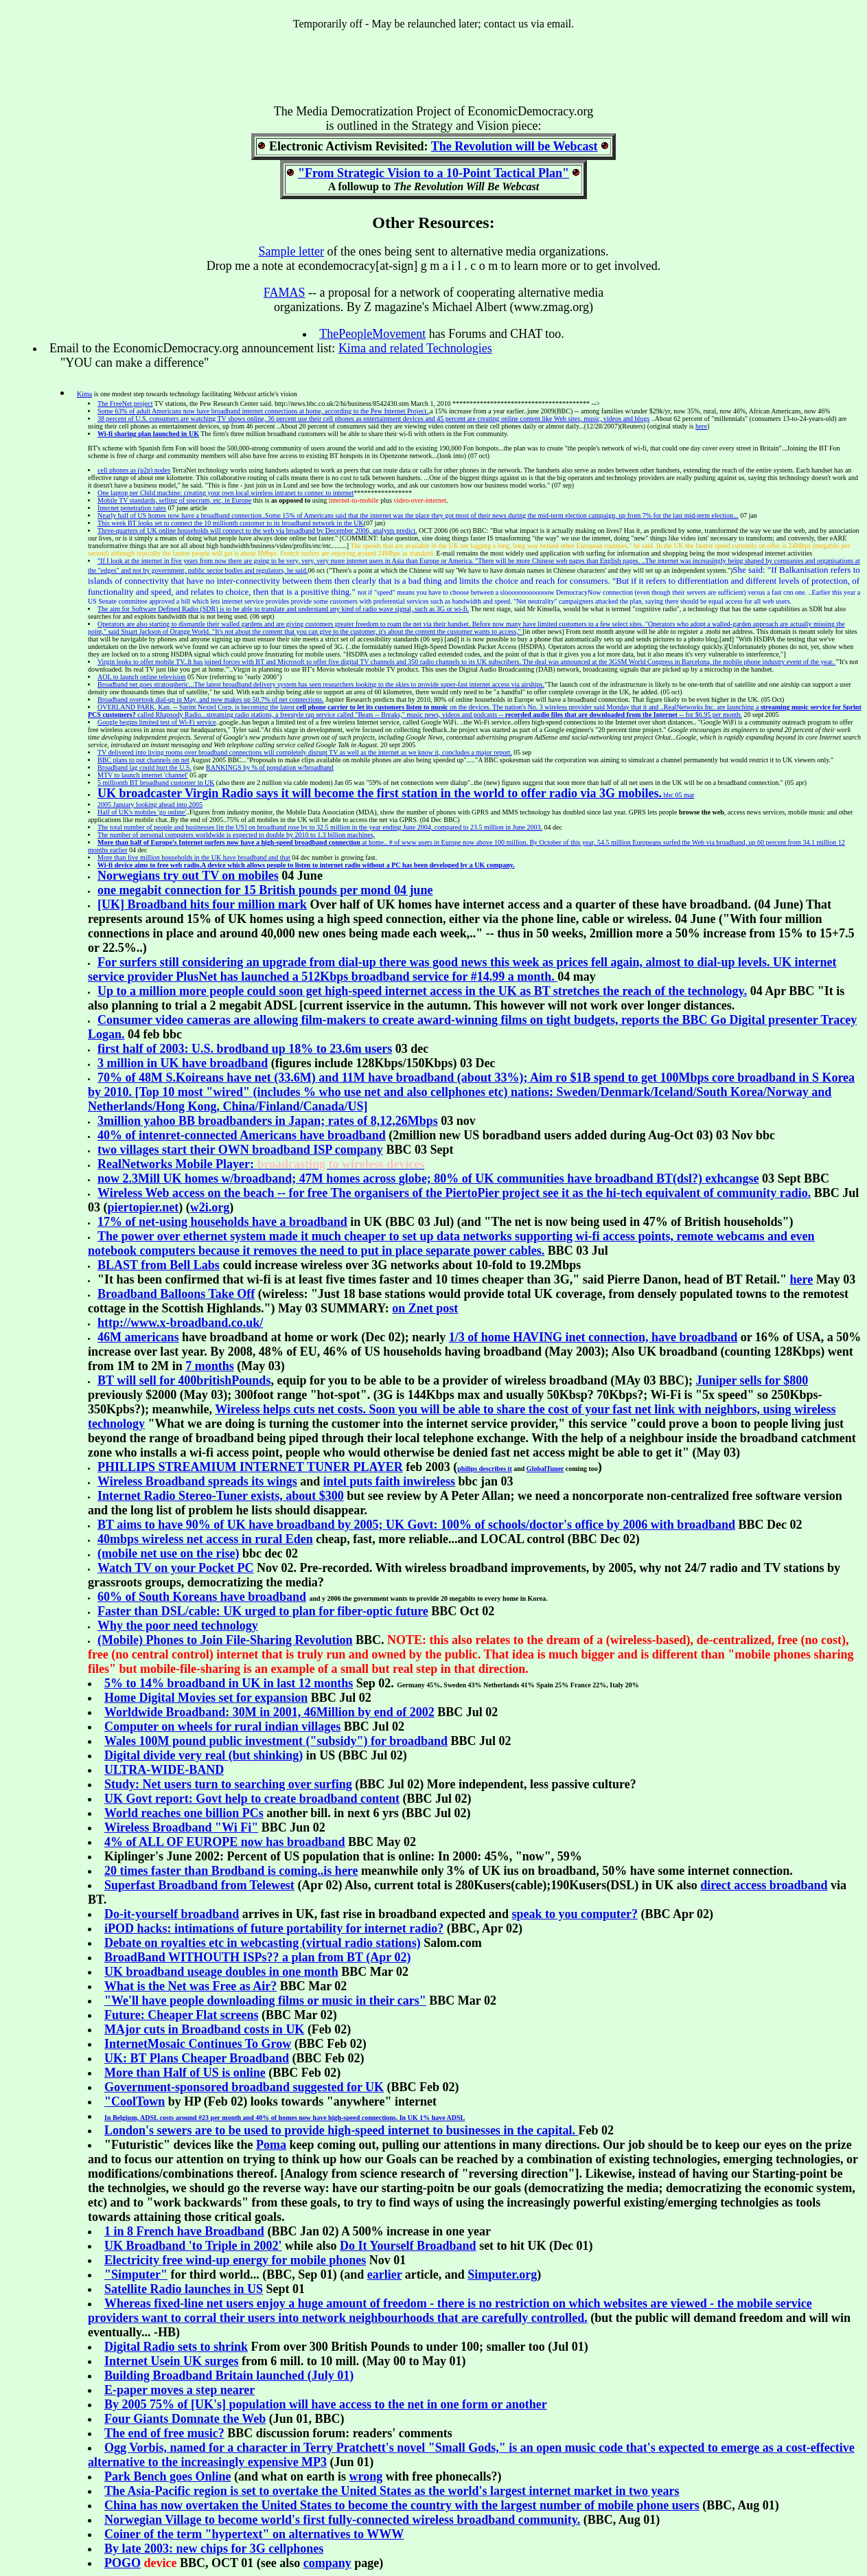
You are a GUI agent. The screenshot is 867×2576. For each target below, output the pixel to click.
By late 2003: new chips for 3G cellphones (213, 2548)
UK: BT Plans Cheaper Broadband (196, 2058)
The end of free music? (164, 2433)
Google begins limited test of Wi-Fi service (156, 722)
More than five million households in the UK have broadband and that (193, 857)
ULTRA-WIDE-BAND (164, 1770)
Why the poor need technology (177, 1625)
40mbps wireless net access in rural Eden (205, 1539)
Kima (84, 394)
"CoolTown (134, 2101)
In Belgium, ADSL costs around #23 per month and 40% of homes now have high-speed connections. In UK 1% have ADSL (284, 2117)
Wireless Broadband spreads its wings (197, 1481)
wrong (366, 2476)
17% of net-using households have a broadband (222, 1222)
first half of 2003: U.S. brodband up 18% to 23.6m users (244, 1049)
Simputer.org (502, 2274)
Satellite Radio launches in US (183, 2289)
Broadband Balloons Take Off (176, 1294)
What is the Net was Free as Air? (190, 1986)
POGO (122, 2563)
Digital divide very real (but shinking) (203, 1755)
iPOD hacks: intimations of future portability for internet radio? (273, 1928)
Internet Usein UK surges (171, 2361)
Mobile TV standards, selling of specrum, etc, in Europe (174, 500)
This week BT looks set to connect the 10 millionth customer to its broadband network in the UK (230, 523)
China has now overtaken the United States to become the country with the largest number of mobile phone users (402, 2505)
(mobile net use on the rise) (168, 1553)
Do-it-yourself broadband (171, 1914)
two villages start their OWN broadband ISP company (240, 1149)
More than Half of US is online (185, 2072)
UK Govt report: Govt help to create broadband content (252, 1798)
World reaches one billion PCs (184, 1813)
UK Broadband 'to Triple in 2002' (193, 2246)
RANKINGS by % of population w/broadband (270, 767)
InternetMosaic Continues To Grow (197, 2044)
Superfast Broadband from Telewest (199, 1885)
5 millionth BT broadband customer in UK (155, 782)
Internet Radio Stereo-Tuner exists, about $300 (220, 1496)
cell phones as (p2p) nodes (133, 470)
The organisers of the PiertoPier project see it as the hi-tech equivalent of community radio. (454, 1193)
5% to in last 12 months (228, 1683)
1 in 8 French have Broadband (184, 2231)
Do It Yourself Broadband (408, 2246)
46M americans (137, 1337)
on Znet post (425, 1308)
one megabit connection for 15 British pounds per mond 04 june (264, 890)
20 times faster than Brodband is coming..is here (231, 1871)
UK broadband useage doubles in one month (221, 1972)
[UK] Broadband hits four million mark (202, 904)
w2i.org (210, 1207)
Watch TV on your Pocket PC (175, 1568)
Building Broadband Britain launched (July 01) (229, 2375)
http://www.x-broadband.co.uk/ (180, 1323)
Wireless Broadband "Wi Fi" (181, 1827)
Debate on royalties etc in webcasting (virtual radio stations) (262, 1943)
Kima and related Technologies (415, 348)
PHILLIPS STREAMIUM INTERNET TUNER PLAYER (250, 1467)
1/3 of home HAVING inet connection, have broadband (593, 1337)
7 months (209, 1366)
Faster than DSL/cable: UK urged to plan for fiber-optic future (262, 1611)
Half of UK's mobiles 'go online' (141, 812)
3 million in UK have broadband (182, 1063)
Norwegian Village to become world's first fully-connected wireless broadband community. (342, 2520)
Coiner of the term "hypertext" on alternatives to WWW (254, 2534)
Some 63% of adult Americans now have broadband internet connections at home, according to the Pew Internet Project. (262, 411)
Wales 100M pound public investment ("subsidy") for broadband (276, 1741)
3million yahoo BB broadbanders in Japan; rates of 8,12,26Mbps (267, 1121)
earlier (384, 2274)
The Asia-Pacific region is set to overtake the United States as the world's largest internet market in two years (392, 2491)
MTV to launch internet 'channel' (142, 775)
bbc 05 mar (395, 795)
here (701, 426)
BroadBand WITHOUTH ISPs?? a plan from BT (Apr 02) (257, 1957)
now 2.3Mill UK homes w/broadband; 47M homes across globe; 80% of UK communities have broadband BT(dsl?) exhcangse (428, 1178)
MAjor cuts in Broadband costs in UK (204, 2029)
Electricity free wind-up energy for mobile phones (235, 2260)
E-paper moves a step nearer (179, 2390)
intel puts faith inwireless (389, 1481)
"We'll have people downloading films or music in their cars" (265, 2000)
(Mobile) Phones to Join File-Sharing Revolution (225, 1640)
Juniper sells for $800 (751, 1380)
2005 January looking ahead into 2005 (150, 804)
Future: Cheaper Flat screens (181, 2015)
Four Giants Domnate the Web (185, 2419)
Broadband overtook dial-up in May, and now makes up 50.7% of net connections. (210, 699)
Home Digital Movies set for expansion (206, 1698)
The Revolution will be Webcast (514, 146)
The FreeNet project (125, 403)
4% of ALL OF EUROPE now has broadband (224, 1842)
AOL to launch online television (141, 677)
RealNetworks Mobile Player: (260, 1164)
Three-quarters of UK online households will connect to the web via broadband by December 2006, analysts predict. (257, 530)
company (327, 2563)
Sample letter (290, 251)
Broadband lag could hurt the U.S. (144, 767)
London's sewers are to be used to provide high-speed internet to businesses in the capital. (341, 2130)
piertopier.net (143, 1207)
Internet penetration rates (131, 508)
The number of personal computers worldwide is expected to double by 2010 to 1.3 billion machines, (236, 835)
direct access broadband (763, 1885)
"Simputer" (135, 2274)
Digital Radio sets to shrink (176, 2346)
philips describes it (484, 1468)
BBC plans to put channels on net (143, 760)
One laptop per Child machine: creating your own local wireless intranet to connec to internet (225, 493)
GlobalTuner (545, 1468)
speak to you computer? (574, 1914)
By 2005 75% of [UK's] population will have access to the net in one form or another (325, 2404)
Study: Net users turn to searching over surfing (228, 1784)
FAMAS (284, 292)
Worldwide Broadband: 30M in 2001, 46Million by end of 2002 (269, 1712)
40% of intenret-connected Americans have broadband (241, 1135)
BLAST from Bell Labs (158, 1265)
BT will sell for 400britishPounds (183, 1380)
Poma (271, 2145)
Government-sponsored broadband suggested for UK (244, 2087)
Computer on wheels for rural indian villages (222, 1726)
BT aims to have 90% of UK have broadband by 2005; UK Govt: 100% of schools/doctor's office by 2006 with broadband (416, 1524)
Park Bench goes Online (167, 2476)
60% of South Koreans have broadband (201, 1597)
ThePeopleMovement (372, 334)
